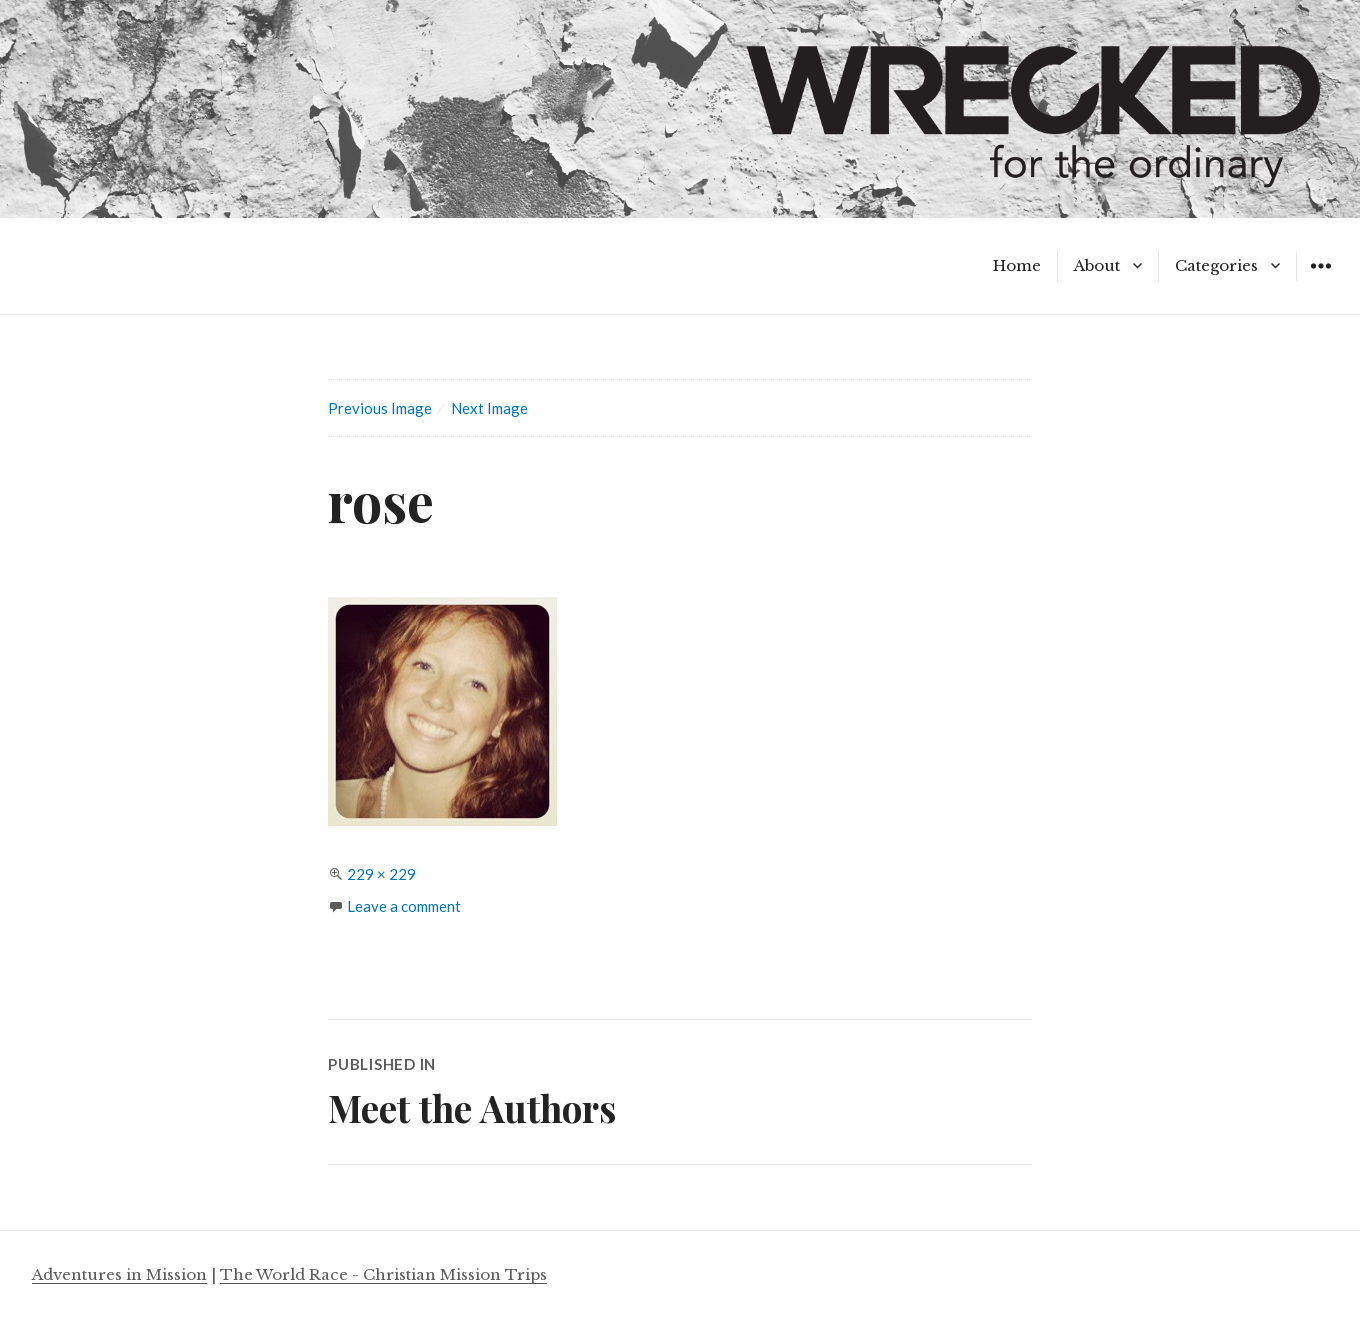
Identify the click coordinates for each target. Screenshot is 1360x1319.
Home (1017, 265)
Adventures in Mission (119, 1274)
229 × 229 (381, 874)
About (1097, 265)
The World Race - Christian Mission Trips (383, 1274)
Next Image (489, 408)
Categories (1216, 265)
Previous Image (380, 408)
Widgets (1320, 280)
